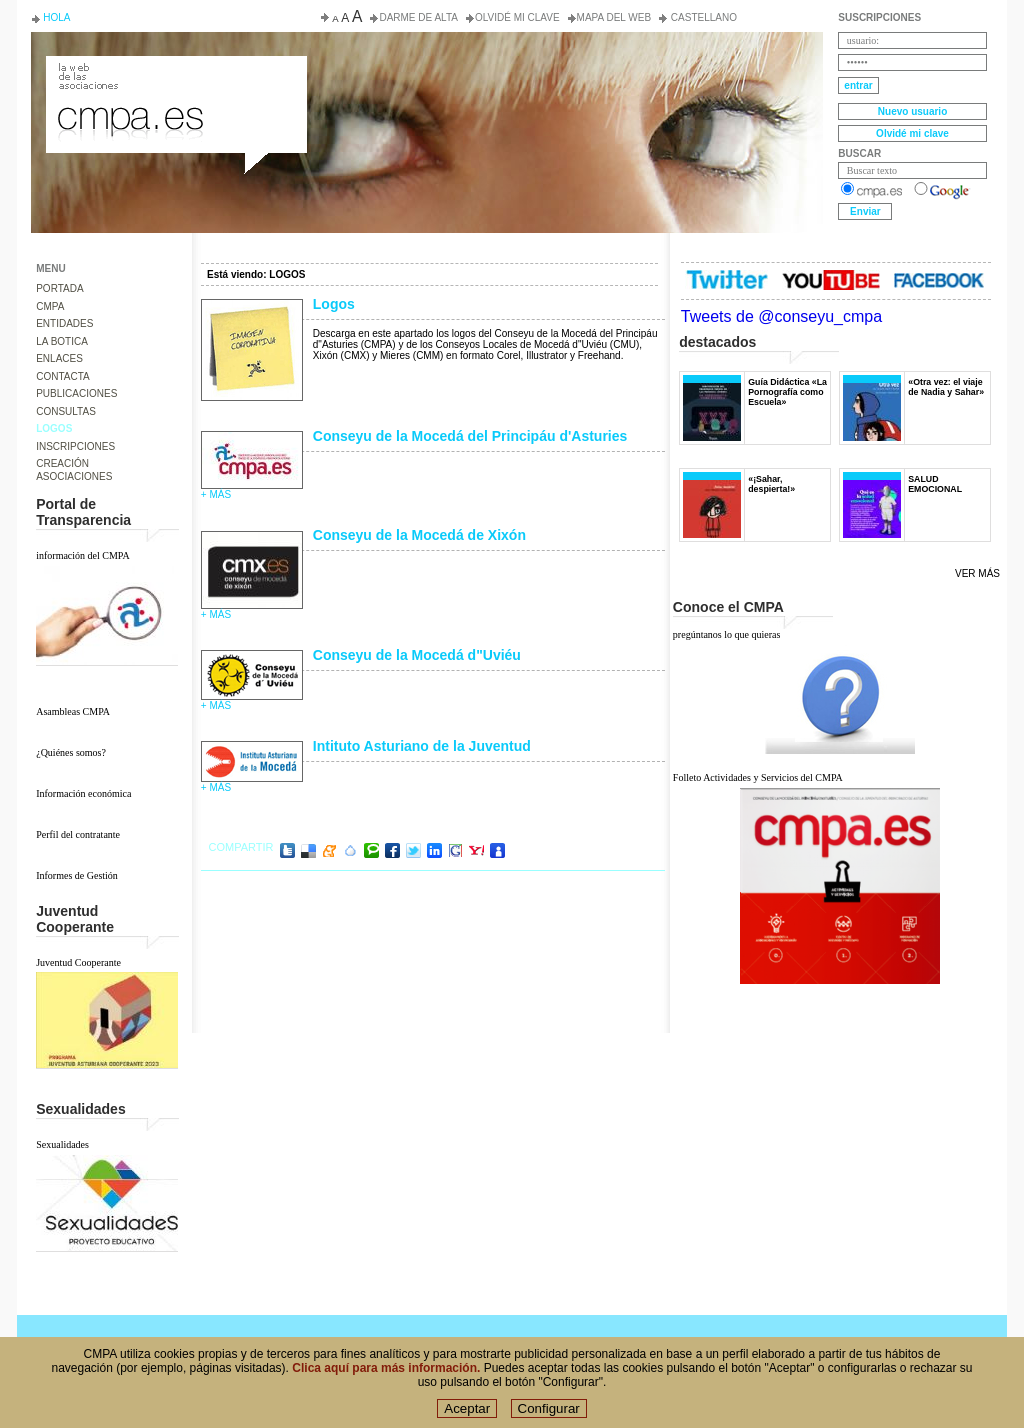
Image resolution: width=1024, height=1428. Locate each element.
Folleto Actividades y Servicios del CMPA (758, 777)
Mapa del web (614, 17)
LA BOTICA (62, 341)
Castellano (702, 17)
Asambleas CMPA (73, 711)
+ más (216, 494)
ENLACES (59, 358)
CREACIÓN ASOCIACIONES (74, 470)
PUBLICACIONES (76, 393)
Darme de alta (418, 17)
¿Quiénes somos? (71, 752)
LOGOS (54, 428)
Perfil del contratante (78, 834)
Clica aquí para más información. (386, 1378)
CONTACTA (63, 376)
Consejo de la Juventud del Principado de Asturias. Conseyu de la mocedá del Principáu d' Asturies (175, 74)
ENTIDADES (64, 323)
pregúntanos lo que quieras (726, 634)
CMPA (50, 306)
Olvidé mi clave (517, 17)
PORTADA (59, 288)
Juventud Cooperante (78, 962)
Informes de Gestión (77, 875)
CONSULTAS (66, 411)
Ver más (977, 573)
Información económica (83, 793)
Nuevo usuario (912, 111)
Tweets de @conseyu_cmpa (781, 316)
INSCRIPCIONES (75, 446)
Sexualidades (62, 1144)
